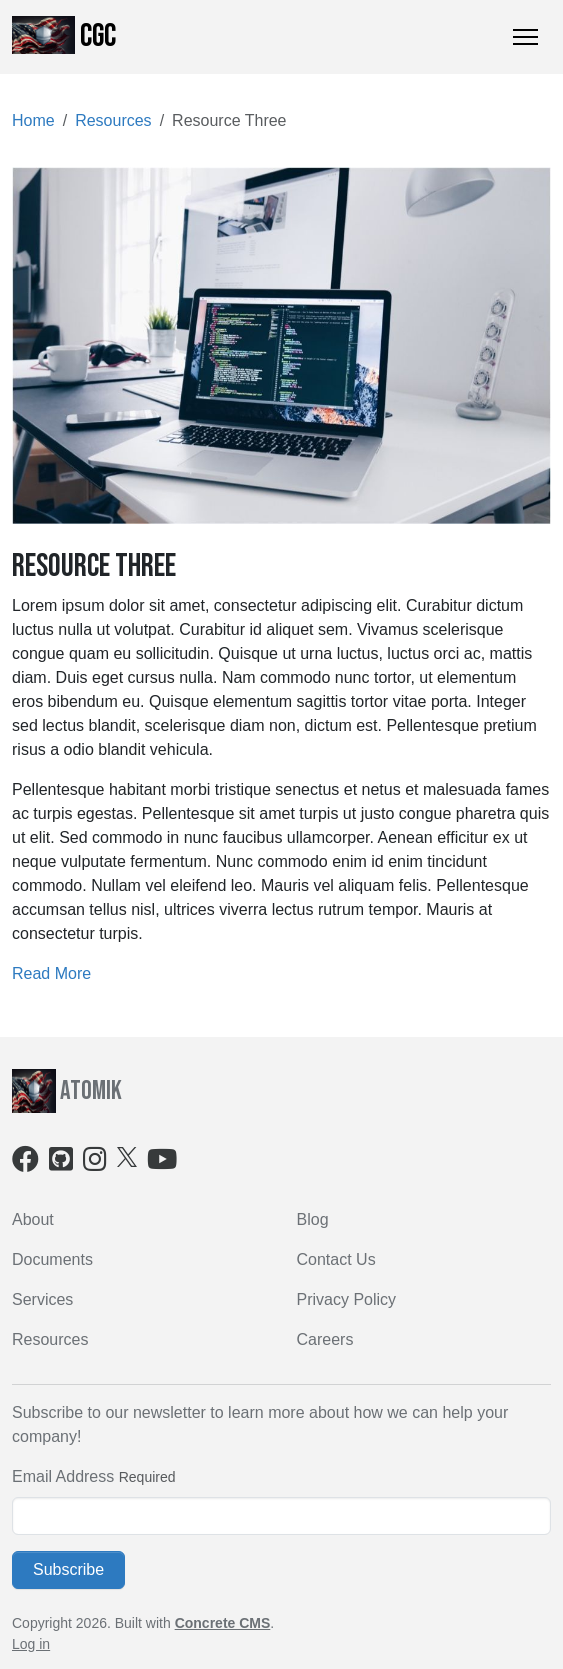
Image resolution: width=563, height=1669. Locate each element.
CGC (64, 36)
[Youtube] (162, 1163)
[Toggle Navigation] (525, 37)
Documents (52, 1259)
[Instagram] (95, 1163)
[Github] (61, 1163)
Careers (325, 1339)
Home (33, 120)
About (33, 1219)
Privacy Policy (347, 1299)
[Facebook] (25, 1163)
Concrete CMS (223, 1623)
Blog (313, 1219)
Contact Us (336, 1259)
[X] (127, 1156)
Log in (31, 1644)
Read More (51, 973)
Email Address (63, 1476)
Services (42, 1299)
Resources (113, 120)
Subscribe (68, 1569)
